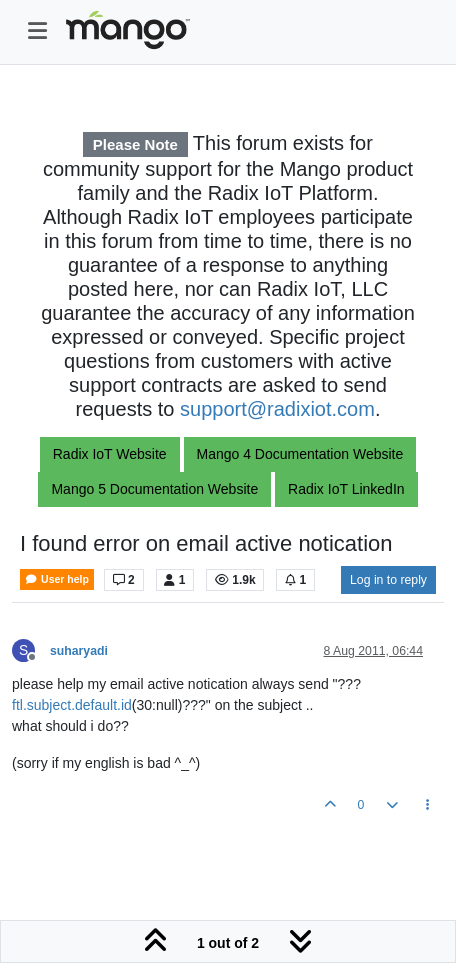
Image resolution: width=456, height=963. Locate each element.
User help (57, 579)
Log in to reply (388, 580)
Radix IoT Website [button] (110, 454)
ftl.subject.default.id (72, 705)
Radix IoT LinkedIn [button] (346, 489)
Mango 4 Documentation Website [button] (300, 454)
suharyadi (79, 651)
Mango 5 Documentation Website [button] (154, 489)
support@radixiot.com (277, 409)
